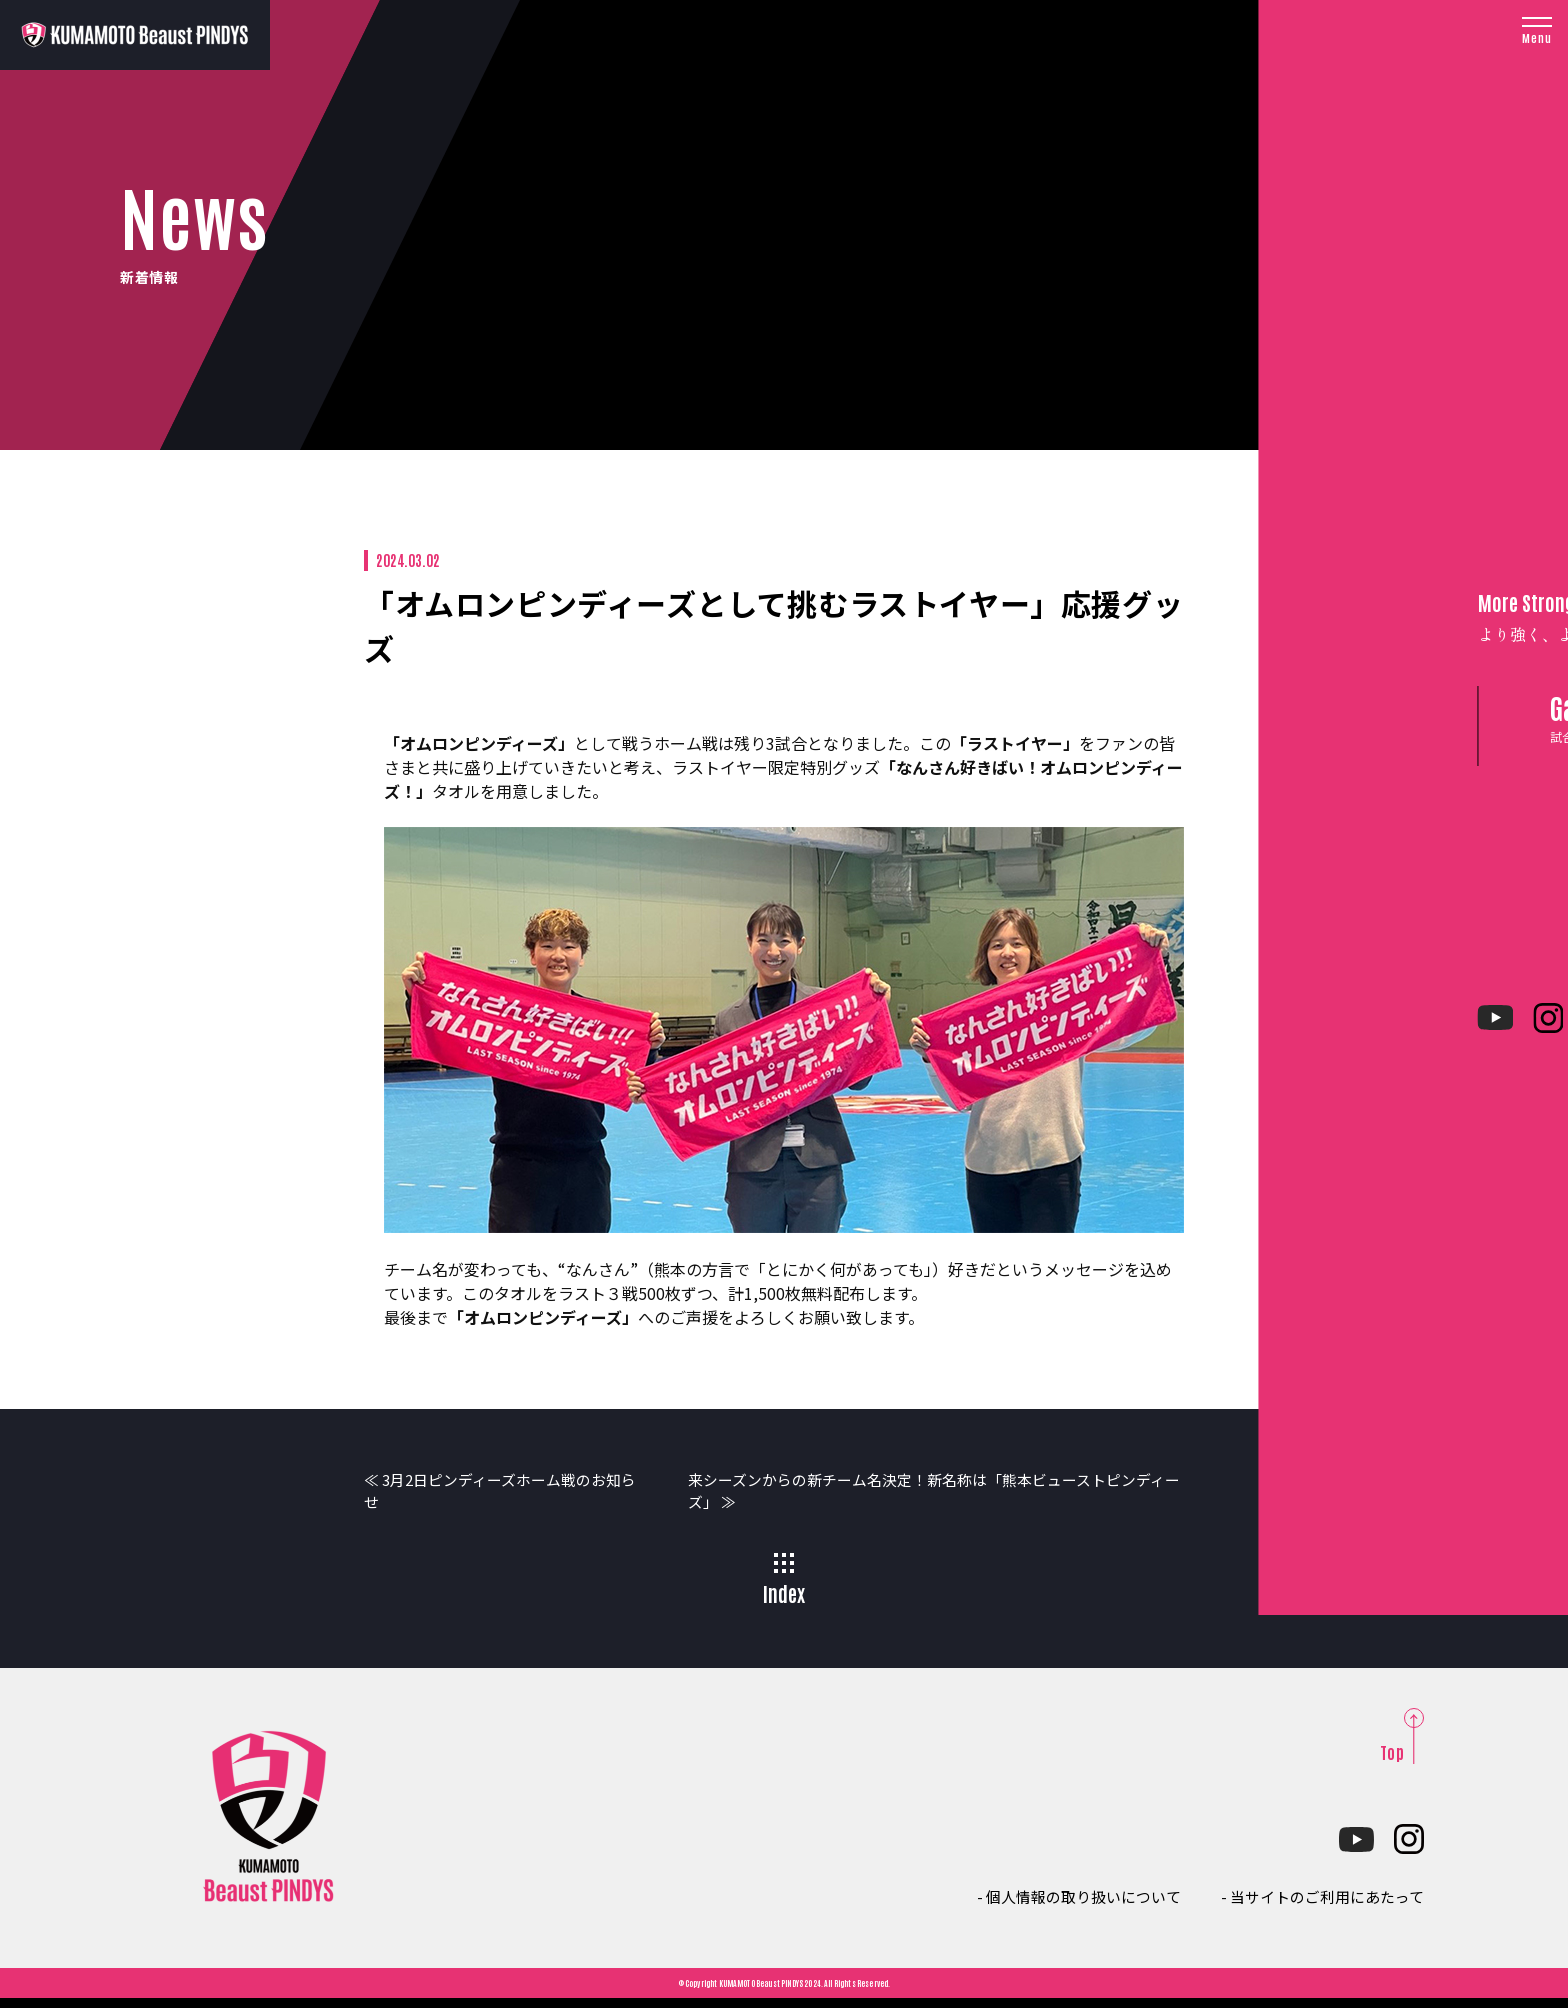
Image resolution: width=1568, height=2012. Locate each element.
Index (784, 1583)
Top (1392, 1756)
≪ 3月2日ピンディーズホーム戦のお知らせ (494, 1493)
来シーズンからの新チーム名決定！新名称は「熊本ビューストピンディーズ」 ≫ (943, 1493)
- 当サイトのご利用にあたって (1315, 1900)
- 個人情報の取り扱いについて (1058, 1900)
